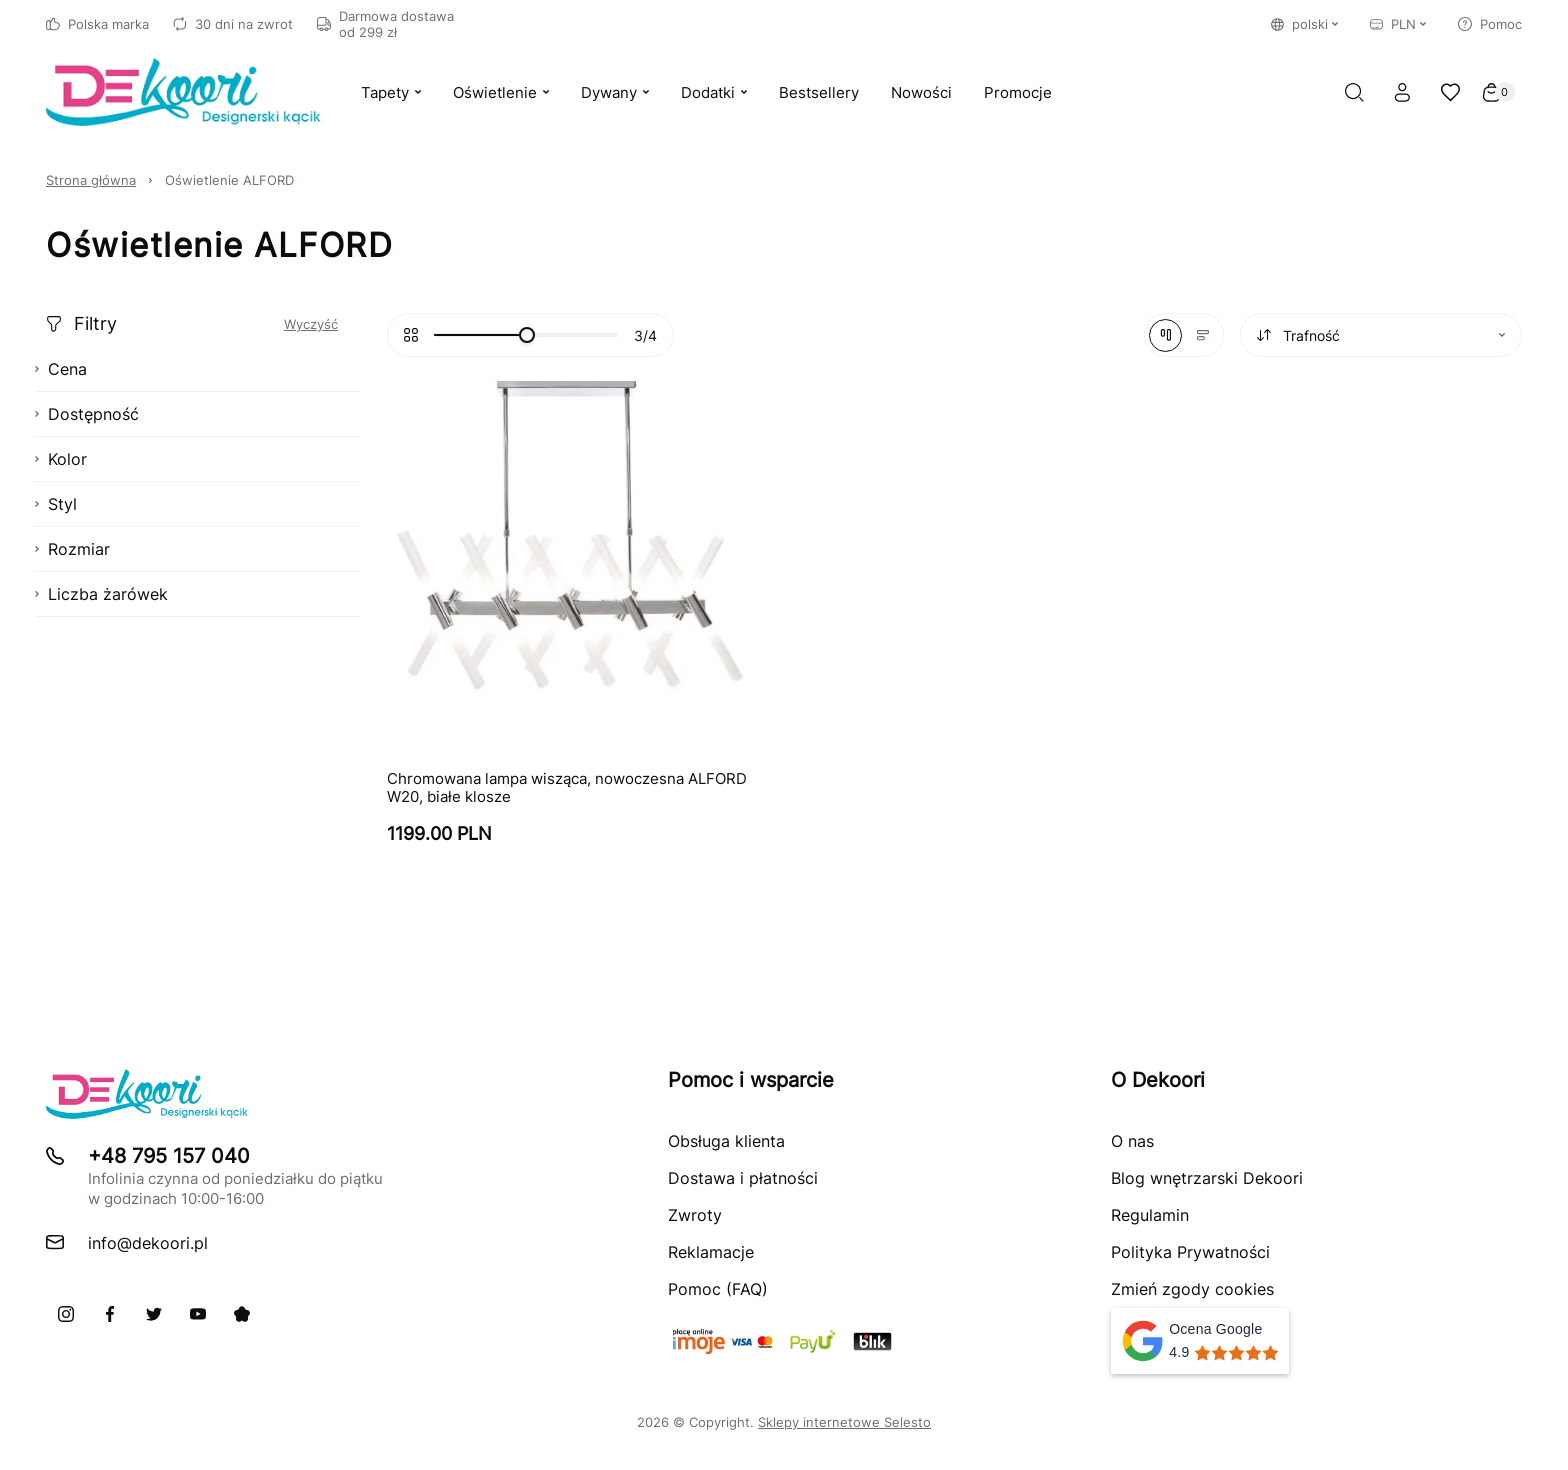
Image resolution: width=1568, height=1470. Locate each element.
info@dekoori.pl (148, 1243)
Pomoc (1490, 24)
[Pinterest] (242, 1314)
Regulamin (1150, 1215)
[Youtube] (198, 1314)
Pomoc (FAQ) (718, 1289)
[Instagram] (66, 1314)
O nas (1132, 1141)
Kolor (60, 459)
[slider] (527, 335)
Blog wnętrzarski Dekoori (1207, 1178)
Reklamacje (711, 1252)
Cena (60, 369)
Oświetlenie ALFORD (229, 180)
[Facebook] (110, 1314)
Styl (55, 504)
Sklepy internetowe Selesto (844, 1422)
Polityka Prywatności (1190, 1252)
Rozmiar (72, 549)
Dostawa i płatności (743, 1178)
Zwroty (695, 1215)
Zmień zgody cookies (1192, 1289)
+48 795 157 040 (169, 1156)
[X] (154, 1314)
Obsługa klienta (726, 1141)
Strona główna (91, 180)
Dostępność (86, 414)
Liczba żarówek (101, 594)
